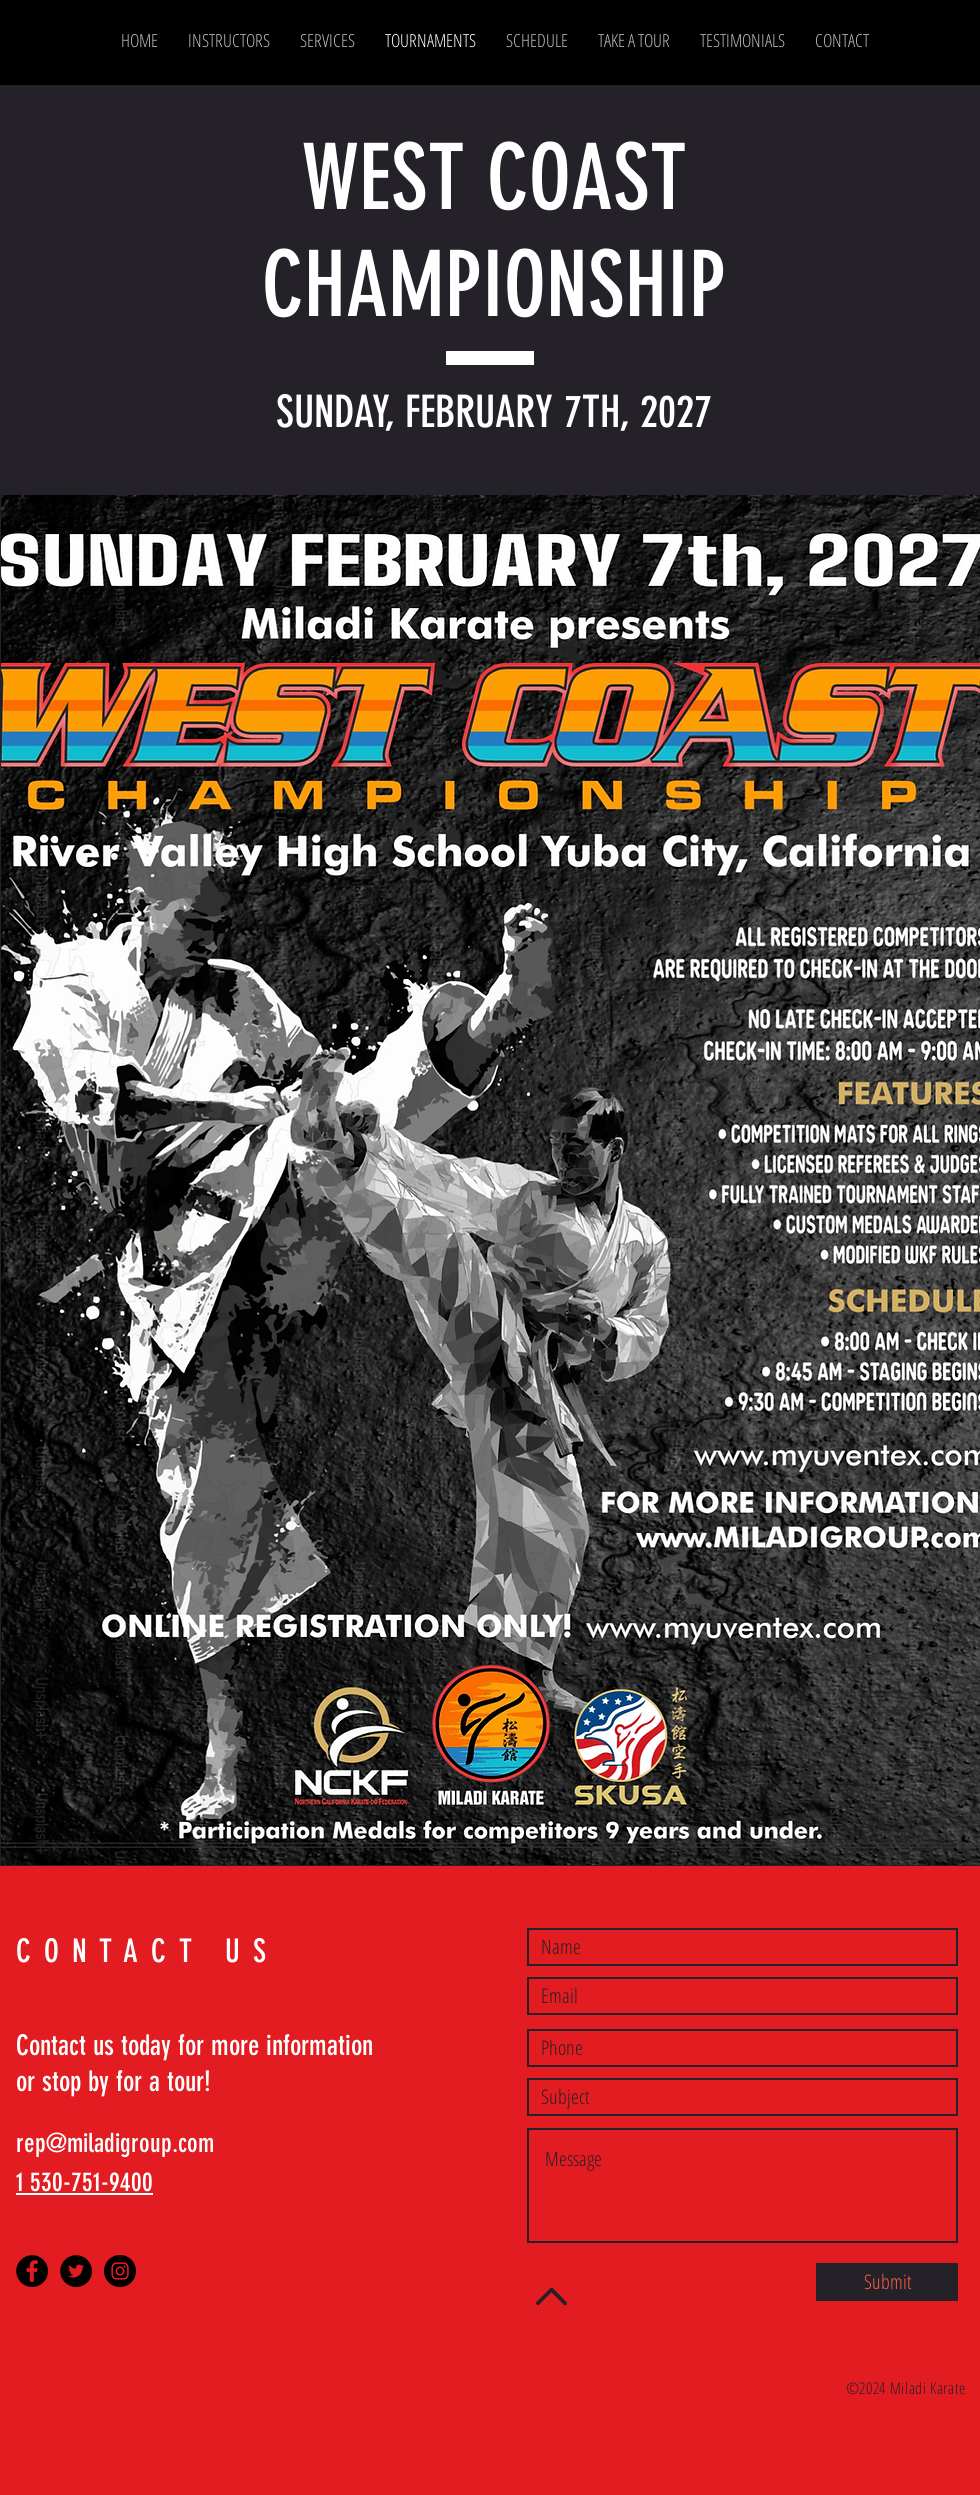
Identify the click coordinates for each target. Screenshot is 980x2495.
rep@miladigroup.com (115, 2143)
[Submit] (887, 2282)
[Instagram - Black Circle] (120, 2271)
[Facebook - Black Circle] (32, 2271)
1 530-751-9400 (84, 2182)
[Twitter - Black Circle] (76, 2271)
